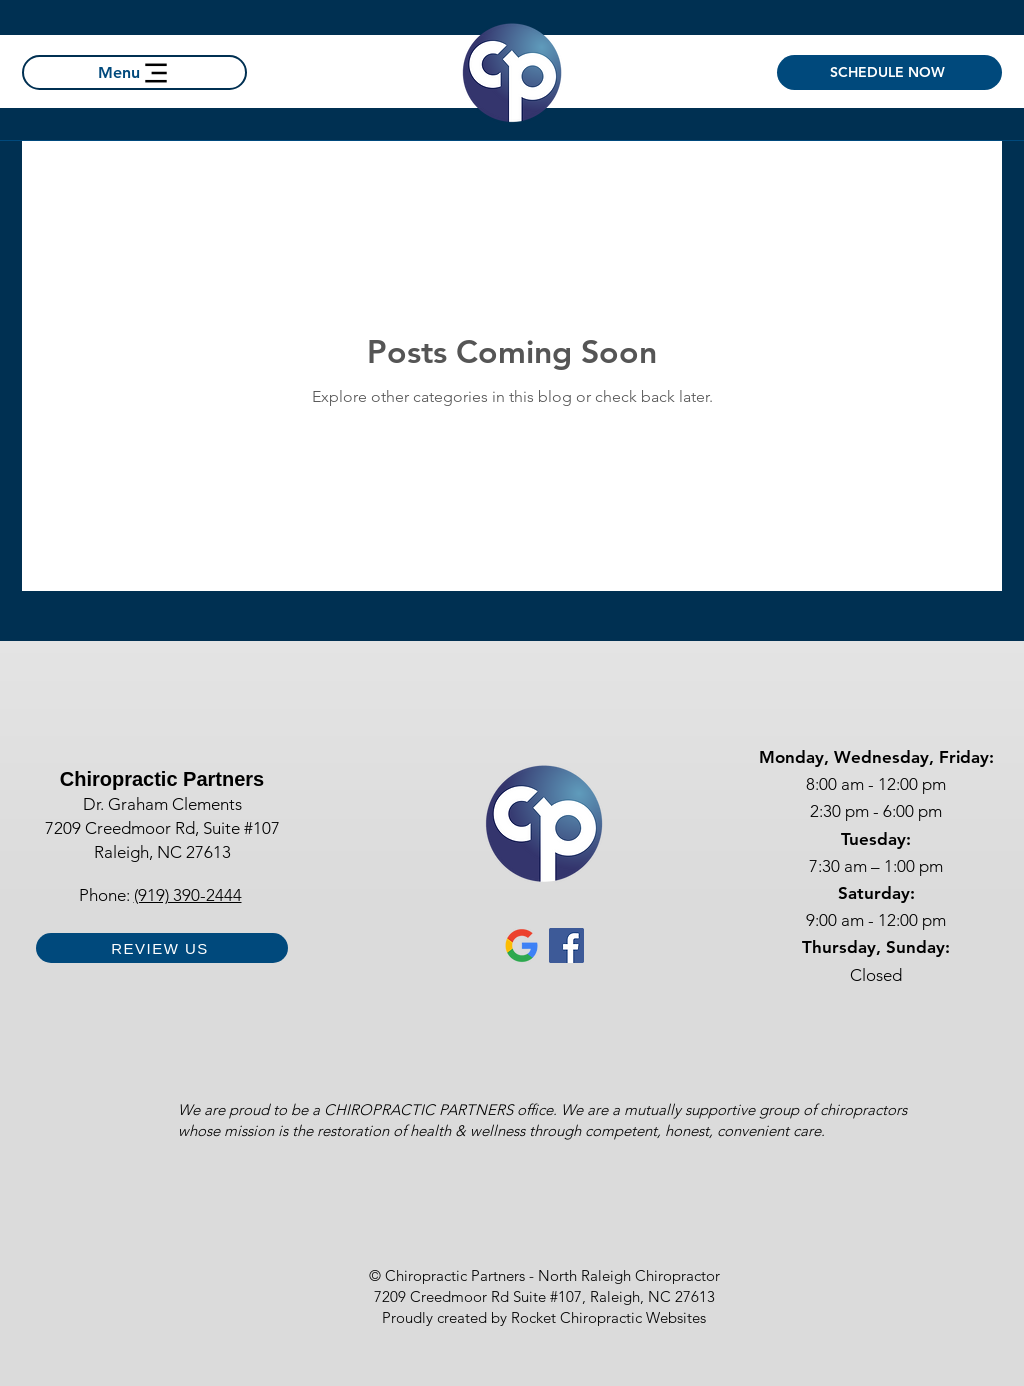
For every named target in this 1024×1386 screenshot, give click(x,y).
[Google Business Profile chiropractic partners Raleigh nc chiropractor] (521, 945)
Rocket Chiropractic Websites (608, 1317)
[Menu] (134, 72)
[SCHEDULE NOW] (889, 72)
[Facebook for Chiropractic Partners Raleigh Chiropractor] (566, 945)
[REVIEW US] (162, 948)
